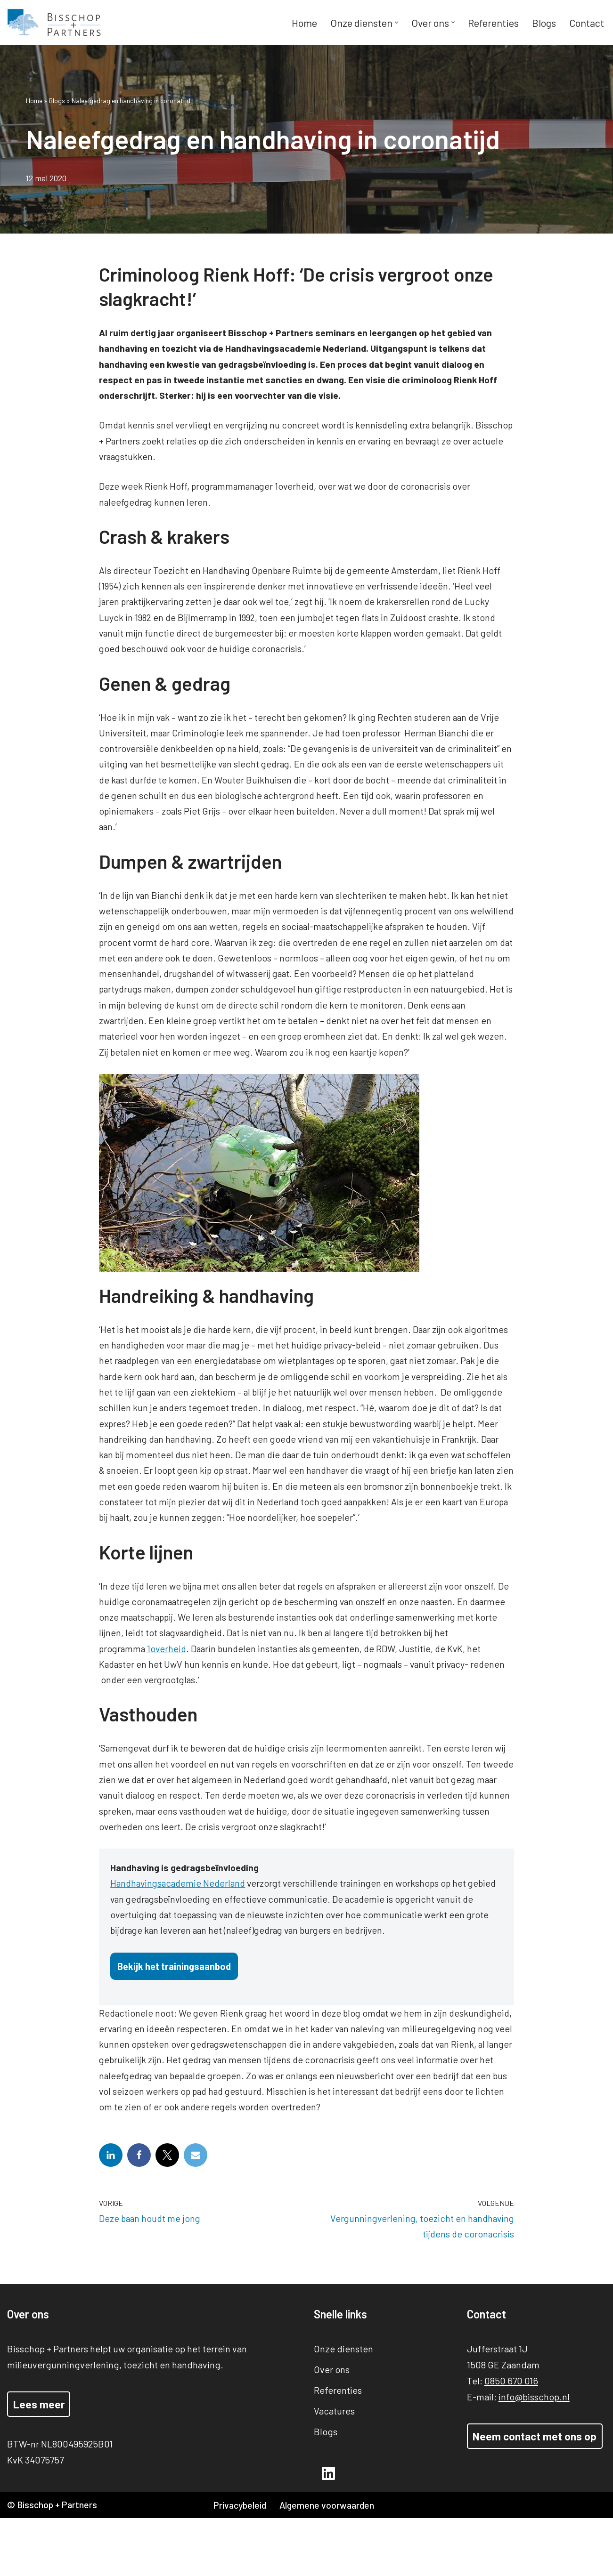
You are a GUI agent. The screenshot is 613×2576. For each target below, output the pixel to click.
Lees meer (39, 2461)
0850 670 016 (511, 2438)
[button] (395, 22)
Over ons (332, 2426)
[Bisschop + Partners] (54, 22)
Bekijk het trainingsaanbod (174, 2004)
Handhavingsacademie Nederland (180, 1920)
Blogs (543, 22)
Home (303, 22)
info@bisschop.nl (534, 2454)
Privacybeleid (241, 2562)
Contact (586, 22)
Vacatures (334, 2468)
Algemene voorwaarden (330, 2562)
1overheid (169, 1682)
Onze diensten (343, 2406)
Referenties (492, 22)
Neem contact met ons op (535, 2493)
